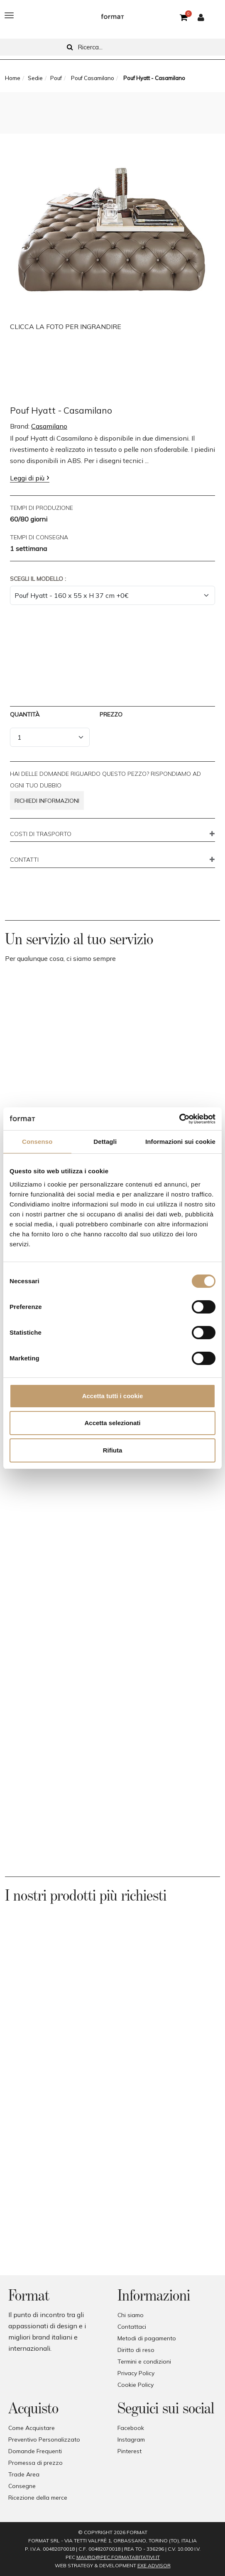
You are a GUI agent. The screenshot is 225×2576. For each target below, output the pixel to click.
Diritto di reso (135, 2350)
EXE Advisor (154, 2565)
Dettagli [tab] (105, 1141)
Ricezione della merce (37, 2497)
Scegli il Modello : (38, 578)
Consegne (22, 2486)
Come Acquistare (31, 2428)
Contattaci (131, 2326)
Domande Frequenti (35, 2451)
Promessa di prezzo (35, 2462)
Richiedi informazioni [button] (47, 800)
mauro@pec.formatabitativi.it (118, 2557)
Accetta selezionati (112, 1422)
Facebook (130, 2428)
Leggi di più (27, 478)
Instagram (131, 2439)
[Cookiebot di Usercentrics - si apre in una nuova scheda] (179, 1119)
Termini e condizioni (144, 2361)
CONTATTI (24, 860)
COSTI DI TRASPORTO (40, 834)
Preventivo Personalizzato (44, 2439)
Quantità (24, 714)
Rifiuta (112, 1450)
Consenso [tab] (37, 1141)
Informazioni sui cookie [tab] (180, 1141)
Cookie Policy (135, 2384)
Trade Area (23, 2474)
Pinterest (129, 2451)
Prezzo (111, 714)
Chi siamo (130, 2315)
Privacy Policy (135, 2373)
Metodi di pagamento (146, 2338)
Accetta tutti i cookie (112, 1395)
